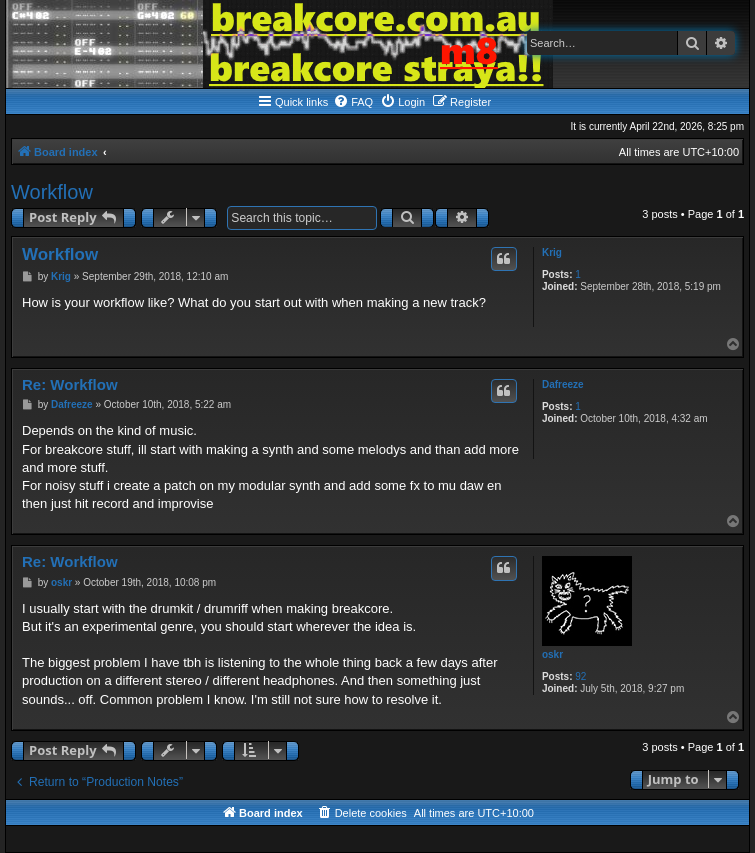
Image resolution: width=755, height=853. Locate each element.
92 (580, 676)
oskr (552, 654)
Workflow (52, 192)
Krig (552, 252)
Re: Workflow (70, 384)
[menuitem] (353, 102)
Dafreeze (563, 384)
